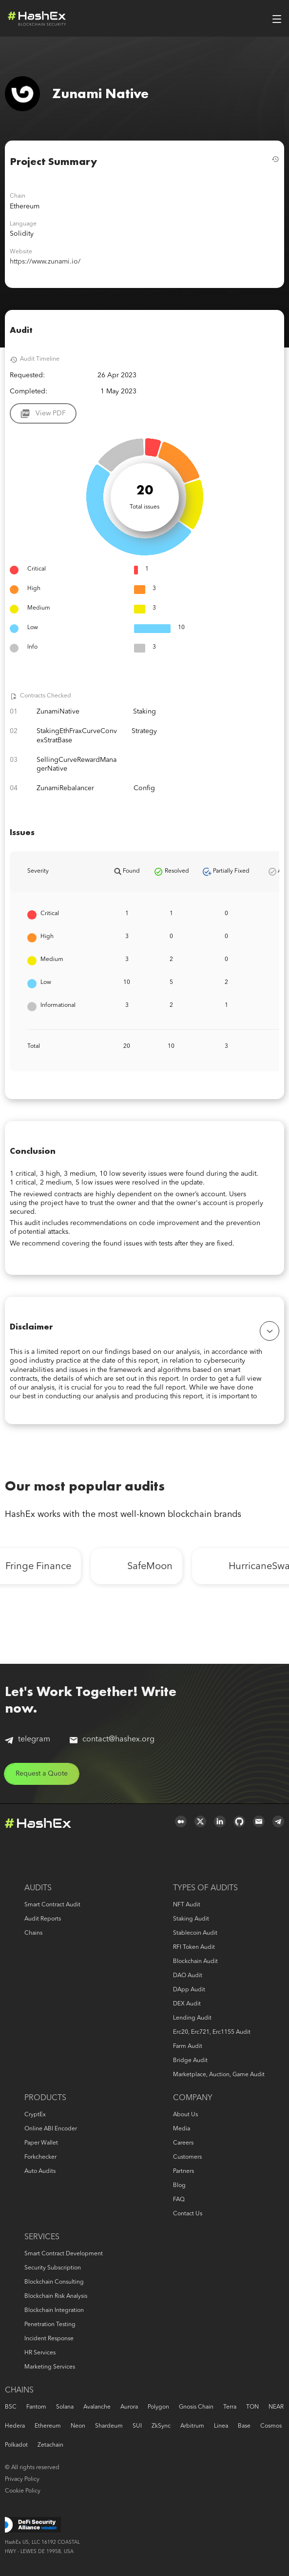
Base (244, 2426)
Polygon (158, 2407)
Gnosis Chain (196, 2407)
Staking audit (191, 1919)
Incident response (49, 2339)
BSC (11, 2407)
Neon (78, 2426)
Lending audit (192, 2018)
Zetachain (50, 2445)
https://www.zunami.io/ (45, 261)
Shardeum (109, 2426)
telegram (27, 1740)
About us (185, 2115)
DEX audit (187, 2004)
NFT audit (186, 1905)
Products (45, 2098)
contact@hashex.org (112, 1739)
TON (252, 2407)
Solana (65, 2407)
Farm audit (187, 2046)
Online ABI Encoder (50, 2129)
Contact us (187, 2214)
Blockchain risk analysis (55, 2296)
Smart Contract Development (63, 2254)
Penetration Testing (50, 2325)
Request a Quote (42, 1773)
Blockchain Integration (54, 2310)
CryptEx (35, 2115)
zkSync (161, 2426)
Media (181, 2129)
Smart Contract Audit (52, 1905)
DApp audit (189, 1990)
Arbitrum (192, 2426)
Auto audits (40, 2171)
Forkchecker (40, 2157)
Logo (37, 18)
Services (41, 2237)
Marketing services (49, 2367)
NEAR (276, 2407)
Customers (187, 2157)
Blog (179, 2185)
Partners (183, 2171)
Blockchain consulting (54, 2282)
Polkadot (16, 2445)
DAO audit (187, 1976)
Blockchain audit (195, 1961)
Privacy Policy (22, 2479)
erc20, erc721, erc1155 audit (211, 2032)
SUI (137, 2426)
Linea (221, 2426)
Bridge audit (190, 2061)
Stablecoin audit (195, 1933)
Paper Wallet (41, 2143)
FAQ (179, 2200)
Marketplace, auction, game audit (219, 2075)
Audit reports (42, 1919)
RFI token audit (194, 1947)
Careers (183, 2143)
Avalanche (97, 2407)
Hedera (15, 2426)
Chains (33, 1933)
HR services (40, 2353)
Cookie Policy (22, 2491)
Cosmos (271, 2426)
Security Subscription (52, 2268)
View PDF (51, 413)
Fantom (36, 2407)
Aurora (129, 2407)
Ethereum (48, 2426)
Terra (229, 2407)
